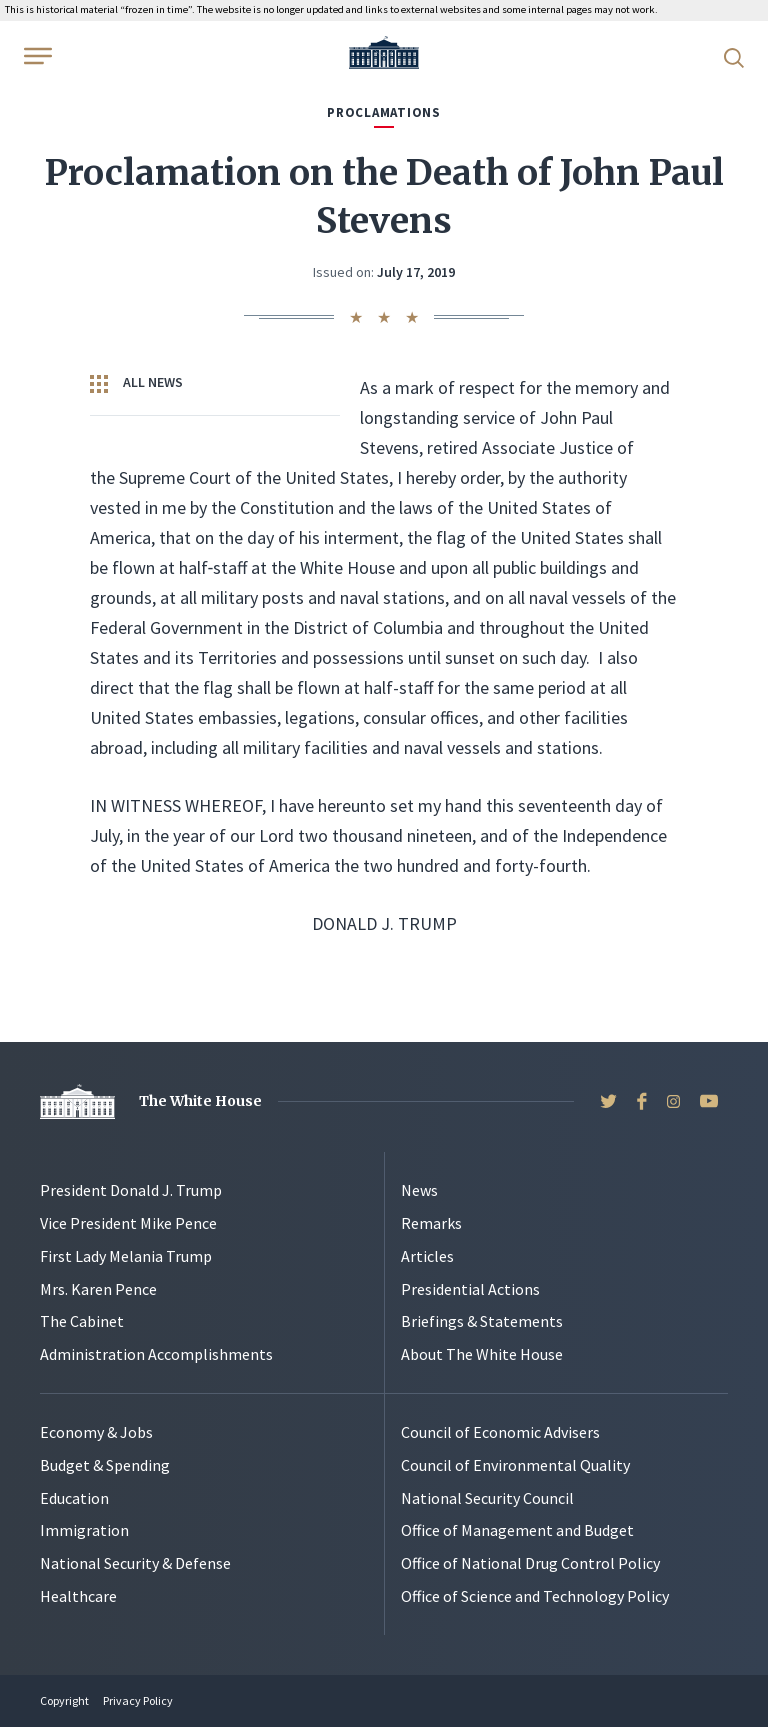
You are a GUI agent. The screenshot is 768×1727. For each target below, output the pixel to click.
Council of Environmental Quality (515, 1465)
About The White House (482, 1354)
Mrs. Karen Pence (98, 1289)
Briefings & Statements (482, 1321)
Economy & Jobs (96, 1432)
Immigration (84, 1530)
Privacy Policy (138, 1700)
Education (74, 1498)
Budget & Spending (105, 1465)
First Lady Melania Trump (126, 1256)
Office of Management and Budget (517, 1530)
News (419, 1190)
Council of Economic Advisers (500, 1432)
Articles (427, 1256)
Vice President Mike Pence (128, 1223)
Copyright (64, 1700)
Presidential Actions (470, 1289)
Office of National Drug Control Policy (530, 1563)
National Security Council (487, 1498)
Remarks (431, 1223)
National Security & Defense (135, 1563)
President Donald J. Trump (131, 1190)
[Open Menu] (36, 56)
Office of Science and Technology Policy (535, 1596)
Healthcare (78, 1596)
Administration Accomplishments (156, 1354)
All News (136, 383)
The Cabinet (82, 1321)
